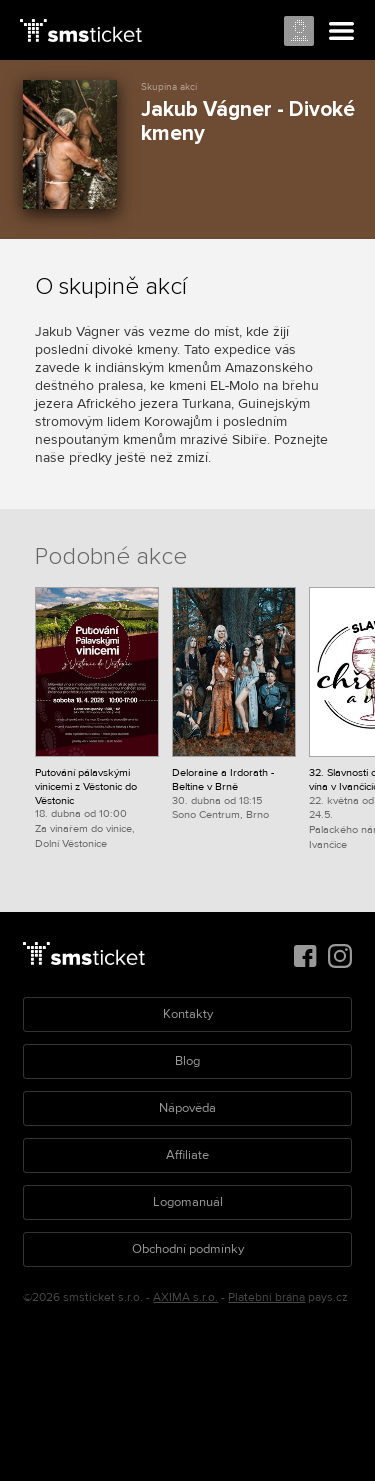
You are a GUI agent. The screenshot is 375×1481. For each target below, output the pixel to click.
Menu (342, 32)
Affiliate (187, 1155)
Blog (187, 1061)
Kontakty (188, 1014)
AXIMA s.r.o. (185, 1297)
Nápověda (187, 1108)
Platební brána (266, 1297)
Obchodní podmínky (188, 1249)
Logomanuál (188, 1202)
